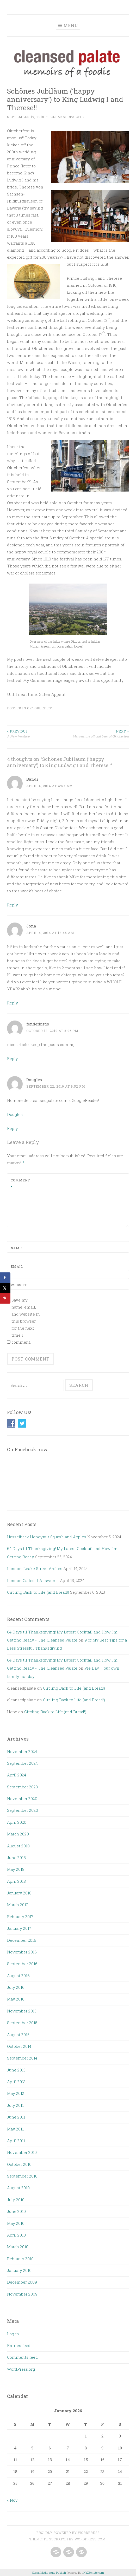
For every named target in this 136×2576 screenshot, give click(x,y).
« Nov (12, 2500)
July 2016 (15, 1987)
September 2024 (22, 1763)
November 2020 (22, 1798)
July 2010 (15, 2199)
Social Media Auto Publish (49, 2572)
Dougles (34, 1079)
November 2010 (22, 2152)
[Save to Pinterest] (5, 1298)
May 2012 (15, 2093)
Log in (13, 2333)
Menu (71, 25)
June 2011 (16, 2117)
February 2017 (20, 1916)
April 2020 (16, 1822)
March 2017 (17, 1904)
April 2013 (16, 2081)
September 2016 (22, 1963)
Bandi (32, 779)
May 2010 (15, 2223)
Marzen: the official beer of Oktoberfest (98, 733)
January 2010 (19, 2270)
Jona (31, 926)
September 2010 (22, 2176)
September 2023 (22, 1786)
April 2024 (16, 1774)
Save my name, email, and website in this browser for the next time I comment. (25, 1321)
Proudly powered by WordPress (68, 2533)
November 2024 (22, 1751)
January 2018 (19, 1892)
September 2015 (22, 2022)
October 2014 (19, 2046)
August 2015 (18, 2034)
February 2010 (20, 2258)
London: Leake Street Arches (34, 1568)
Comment (20, 1183)
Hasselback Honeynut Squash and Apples (46, 1536)
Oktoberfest (40, 708)
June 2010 (16, 2211)
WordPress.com (90, 2539)
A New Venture (37, 733)
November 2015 (21, 2010)
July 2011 (15, 2105)
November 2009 (22, 2294)
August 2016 (18, 1975)
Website (19, 1285)
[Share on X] (5, 1288)
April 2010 (16, 2235)
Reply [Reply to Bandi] (12, 904)
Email (17, 1266)
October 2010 (19, 2164)
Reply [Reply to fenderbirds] (12, 1058)
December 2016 (21, 1940)
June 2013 (16, 2069)
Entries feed (18, 2345)
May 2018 (15, 1869)
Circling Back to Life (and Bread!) (38, 1592)
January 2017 (19, 1928)
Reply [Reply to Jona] (12, 1002)
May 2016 (15, 1999)
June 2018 (16, 1857)
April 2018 (16, 1881)
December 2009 (22, 2282)
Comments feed (22, 2357)
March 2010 (17, 2246)
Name (16, 1248)
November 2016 (22, 1951)
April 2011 (16, 2140)
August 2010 (18, 2187)
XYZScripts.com (93, 2572)
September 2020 (22, 1810)
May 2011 (15, 2129)
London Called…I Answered (33, 1580)
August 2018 (18, 1845)
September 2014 (22, 2058)
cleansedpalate (67, 117)
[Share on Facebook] (5, 1277)
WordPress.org (21, 2369)
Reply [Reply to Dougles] (12, 1128)
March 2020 (18, 1833)
